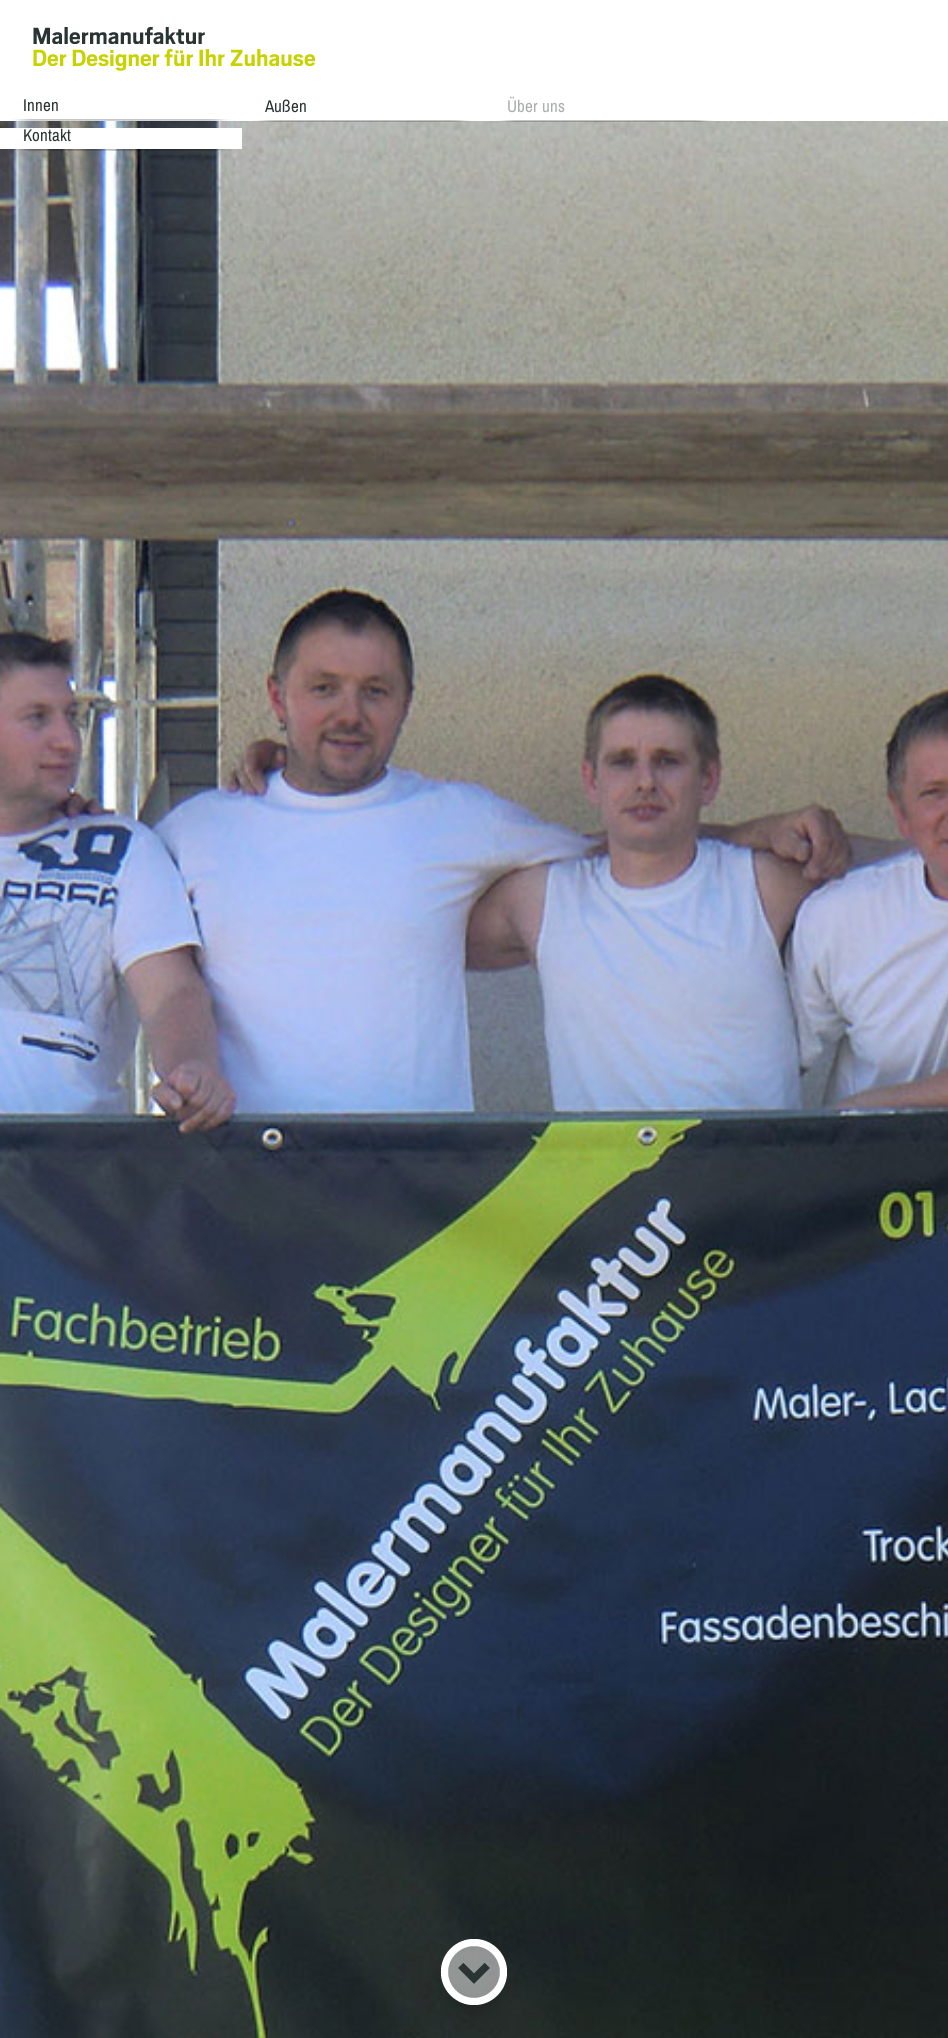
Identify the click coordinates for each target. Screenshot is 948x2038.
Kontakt (743, 105)
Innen (51, 105)
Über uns (520, 105)
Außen (283, 105)
